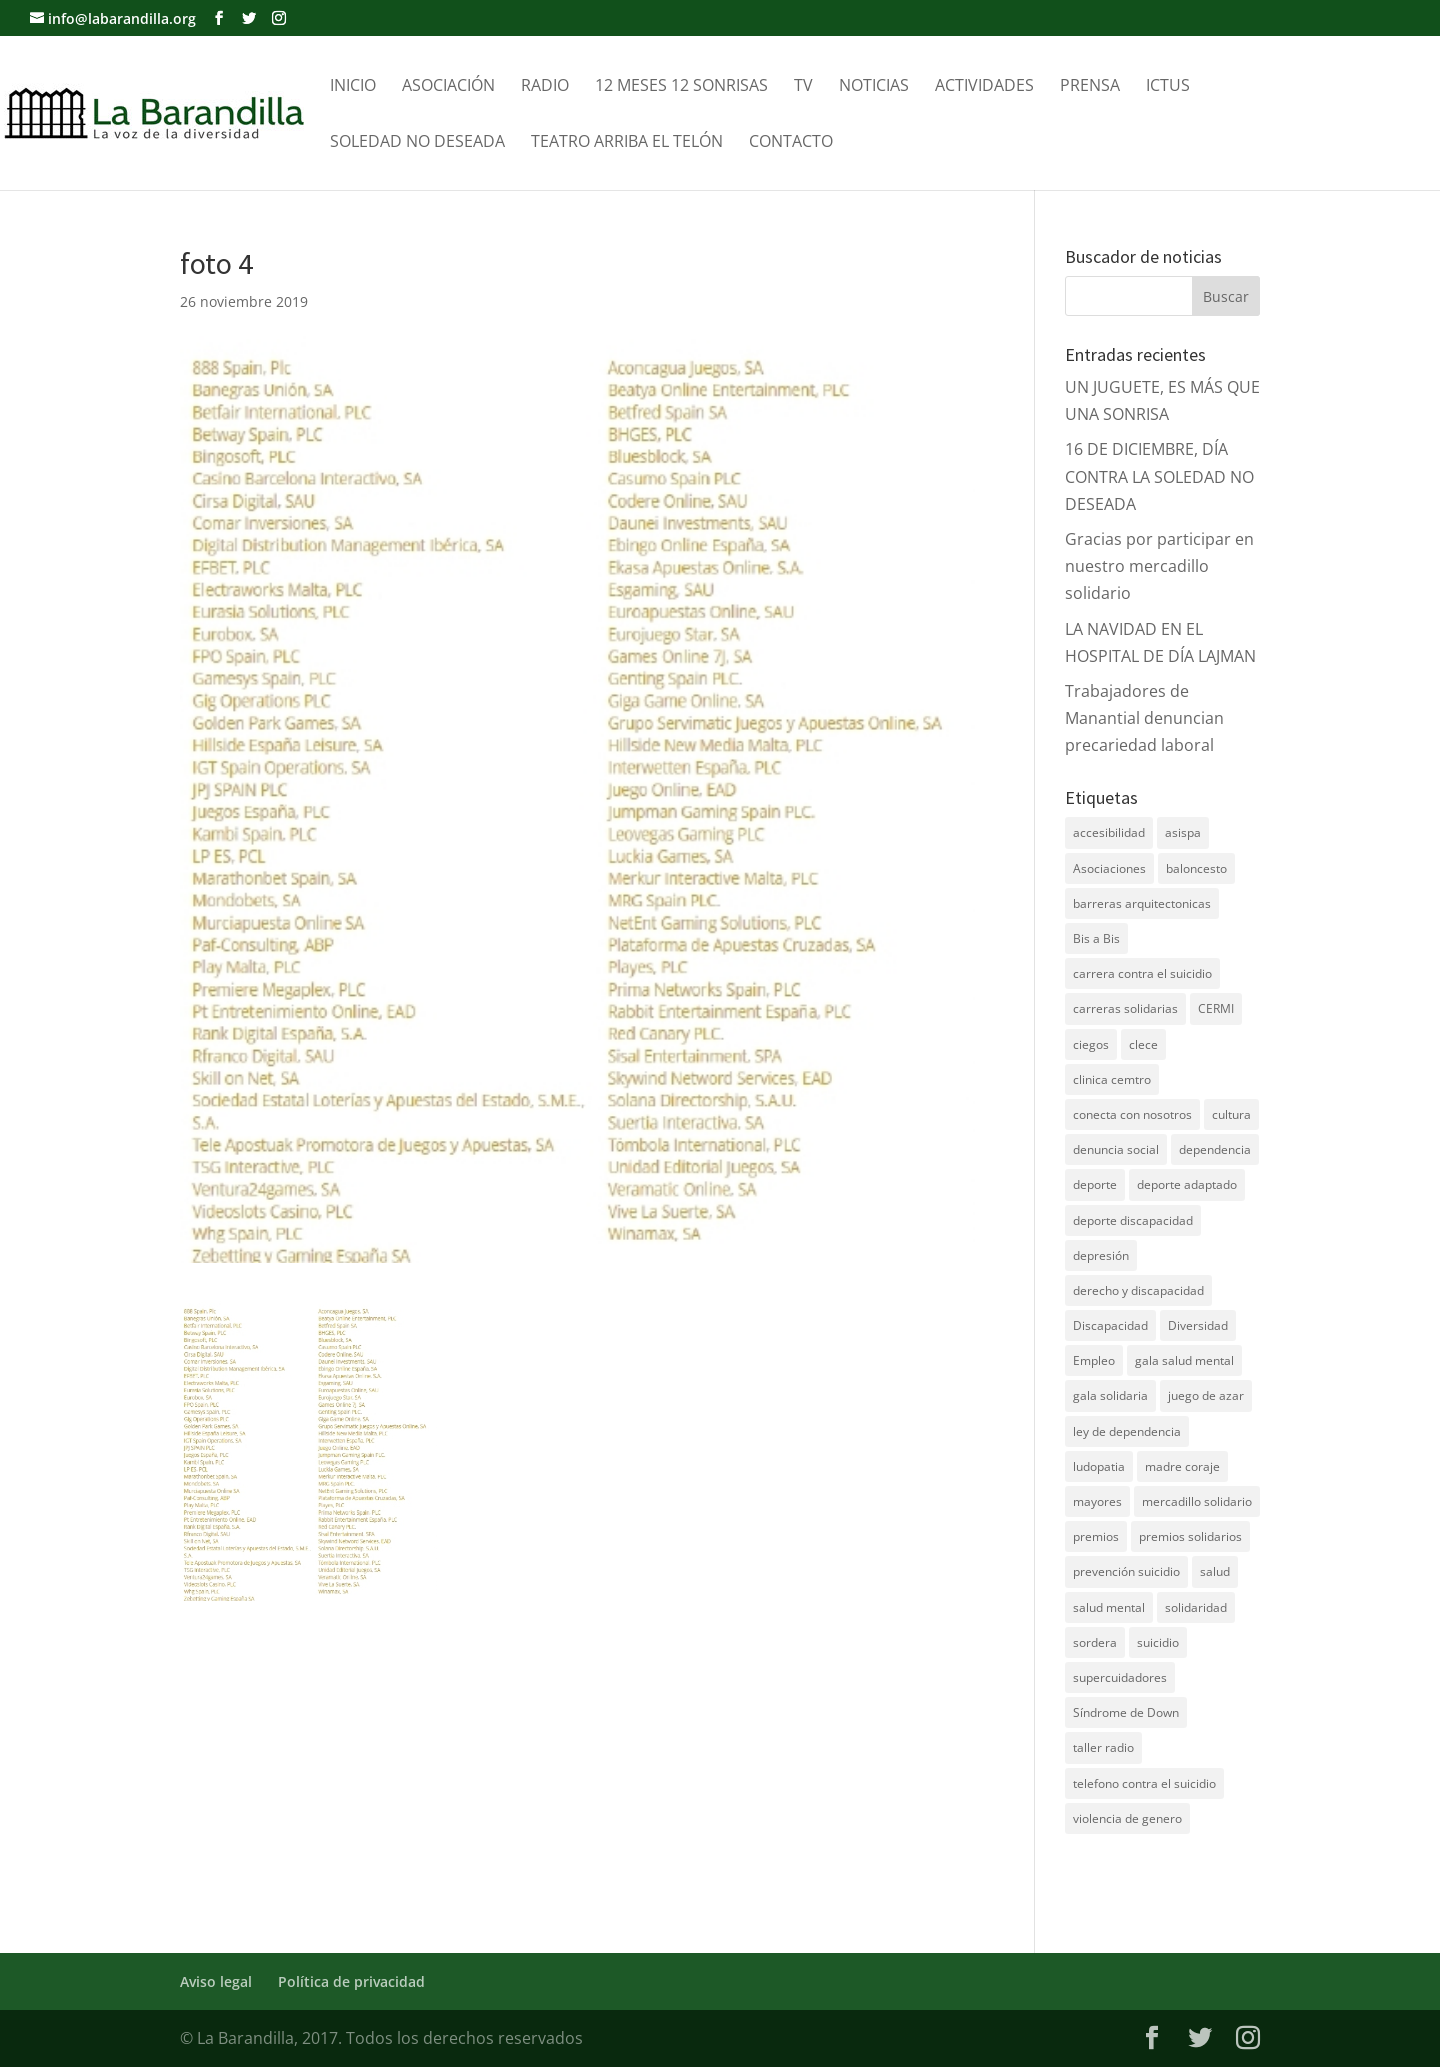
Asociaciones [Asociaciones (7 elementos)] (1109, 868)
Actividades (984, 87)
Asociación (448, 87)
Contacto (791, 143)
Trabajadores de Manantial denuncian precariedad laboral (1144, 718)
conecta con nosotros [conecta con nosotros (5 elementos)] (1132, 1114)
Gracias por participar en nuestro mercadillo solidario (1159, 566)
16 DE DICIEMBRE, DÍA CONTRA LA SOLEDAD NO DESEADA (1159, 476)
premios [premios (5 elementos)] (1096, 1536)
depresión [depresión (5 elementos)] (1101, 1255)
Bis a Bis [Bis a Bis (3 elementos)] (1096, 938)
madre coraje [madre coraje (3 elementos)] (1182, 1466)
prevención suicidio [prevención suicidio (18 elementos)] (1126, 1571)
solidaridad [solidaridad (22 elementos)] (1196, 1607)
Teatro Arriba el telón (627, 143)
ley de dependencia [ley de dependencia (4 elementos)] (1127, 1431)
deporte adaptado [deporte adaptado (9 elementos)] (1187, 1184)
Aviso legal (216, 1981)
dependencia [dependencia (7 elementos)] (1215, 1149)
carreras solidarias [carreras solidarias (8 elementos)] (1125, 1008)
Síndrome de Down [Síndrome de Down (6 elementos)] (1126, 1712)
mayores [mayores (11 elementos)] (1097, 1501)
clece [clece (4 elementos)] (1143, 1044)
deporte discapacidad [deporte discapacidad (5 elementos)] (1133, 1220)
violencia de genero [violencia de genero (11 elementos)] (1127, 1818)
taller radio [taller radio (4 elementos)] (1103, 1747)
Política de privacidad (351, 1981)
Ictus (1168, 87)
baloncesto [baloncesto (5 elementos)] (1196, 868)
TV (803, 87)
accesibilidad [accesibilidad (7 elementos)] (1109, 832)
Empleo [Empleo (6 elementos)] (1094, 1360)
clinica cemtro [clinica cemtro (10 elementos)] (1112, 1079)
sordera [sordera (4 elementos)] (1095, 1642)
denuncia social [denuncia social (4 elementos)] (1116, 1149)
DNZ (1082, 1881)
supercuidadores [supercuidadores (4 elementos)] (1120, 1677)
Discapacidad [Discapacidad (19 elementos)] (1110, 1325)
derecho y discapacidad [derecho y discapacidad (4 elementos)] (1138, 1290)
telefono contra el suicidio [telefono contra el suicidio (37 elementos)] (1144, 1783)
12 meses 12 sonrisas (681, 87)
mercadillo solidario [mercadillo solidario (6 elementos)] (1197, 1501)
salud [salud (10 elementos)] (1215, 1571)
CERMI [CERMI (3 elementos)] (1216, 1008)
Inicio (353, 87)
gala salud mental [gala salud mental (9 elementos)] (1184, 1360)
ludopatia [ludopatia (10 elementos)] (1099, 1466)
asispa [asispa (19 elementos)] (1183, 832)
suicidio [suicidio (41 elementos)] (1158, 1642)
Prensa (1090, 87)
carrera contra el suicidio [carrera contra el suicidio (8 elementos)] (1142, 973)
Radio (545, 87)
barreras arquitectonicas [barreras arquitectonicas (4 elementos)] (1142, 903)
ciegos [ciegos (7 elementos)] (1091, 1044)
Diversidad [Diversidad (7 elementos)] (1198, 1325)
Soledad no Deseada (417, 143)
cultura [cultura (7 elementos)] (1231, 1114)
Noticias (874, 87)
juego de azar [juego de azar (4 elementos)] (1206, 1395)
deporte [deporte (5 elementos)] (1095, 1184)
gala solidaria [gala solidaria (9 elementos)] (1110, 1395)
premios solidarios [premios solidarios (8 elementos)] (1190, 1536)
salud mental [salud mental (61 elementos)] (1109, 1607)
